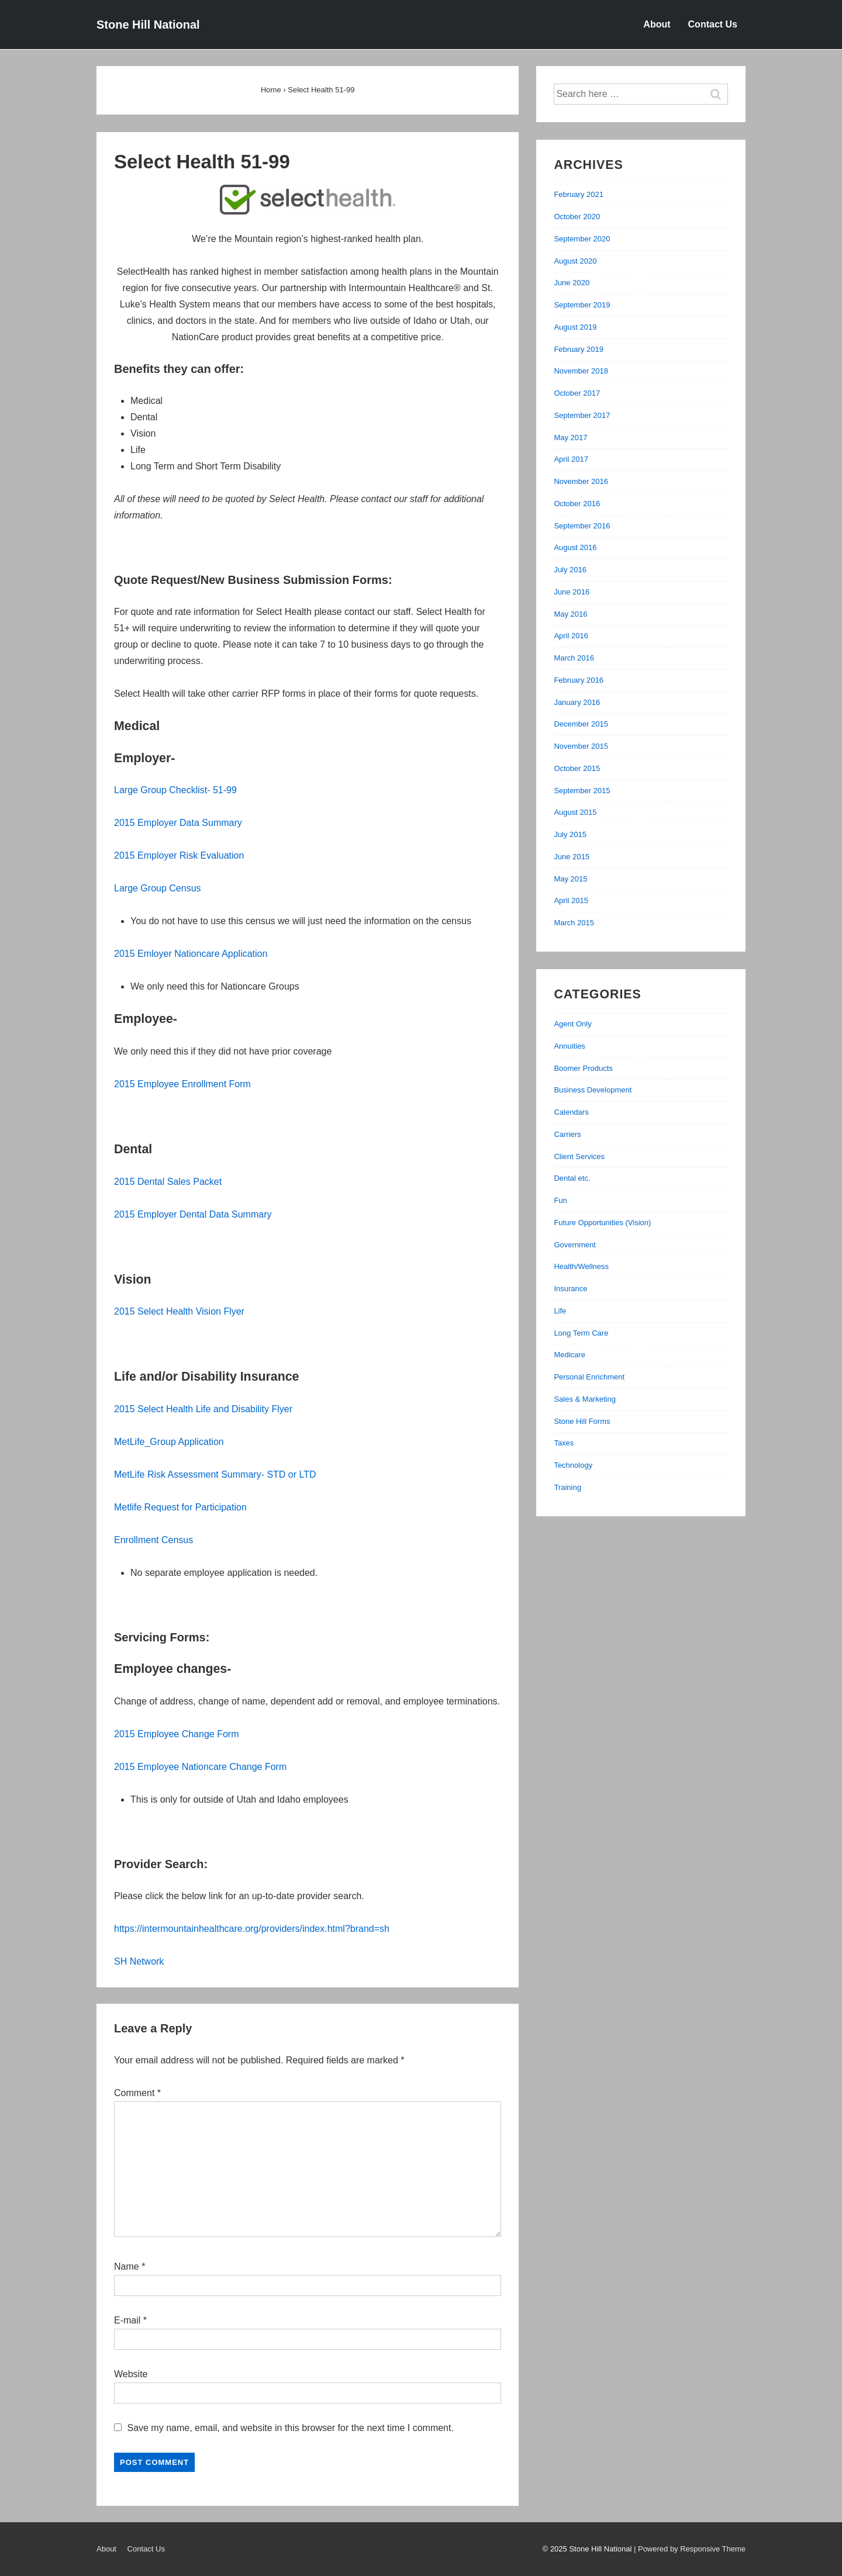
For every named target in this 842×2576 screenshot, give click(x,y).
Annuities (569, 1046)
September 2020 (582, 238)
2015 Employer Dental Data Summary (192, 1214)
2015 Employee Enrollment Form (182, 1084)
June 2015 (571, 856)
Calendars (571, 1112)
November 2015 (581, 746)
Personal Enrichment (589, 1376)
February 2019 (578, 349)
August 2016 (575, 547)
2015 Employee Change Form (176, 1734)
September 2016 (582, 525)
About (656, 24)
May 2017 (570, 437)
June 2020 (571, 282)
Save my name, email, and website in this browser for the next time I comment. (290, 2428)
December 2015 (581, 724)
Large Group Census (157, 888)
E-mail (127, 2320)
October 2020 (577, 216)
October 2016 (577, 503)
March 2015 (574, 922)
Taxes (564, 1443)
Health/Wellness (581, 1266)
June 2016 (571, 591)
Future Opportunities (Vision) (602, 1222)
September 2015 (582, 790)
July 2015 (570, 834)
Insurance (570, 1288)
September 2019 (582, 304)
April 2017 (571, 459)
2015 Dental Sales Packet (168, 1182)
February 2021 (578, 194)
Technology (573, 1465)
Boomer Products (583, 1068)
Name (126, 2266)
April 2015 (571, 900)
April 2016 (571, 635)
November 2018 (581, 370)
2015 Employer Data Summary (178, 823)
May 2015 (570, 878)
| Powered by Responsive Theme (690, 2548)
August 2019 (575, 327)
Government (575, 1244)
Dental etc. (572, 1178)
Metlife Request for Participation (180, 1507)
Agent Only (572, 1023)
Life (560, 1310)
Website (131, 2374)
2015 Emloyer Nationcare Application (190, 954)
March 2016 (574, 657)
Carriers (567, 1134)
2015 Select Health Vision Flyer (179, 1311)
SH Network (139, 1961)
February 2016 (578, 680)
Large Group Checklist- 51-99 (175, 790)
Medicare (569, 1354)
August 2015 (575, 812)
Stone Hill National (148, 24)
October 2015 (577, 768)
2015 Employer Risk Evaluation (179, 855)
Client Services (579, 1156)
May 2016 (570, 614)
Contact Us (712, 24)
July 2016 (570, 569)
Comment (137, 2093)
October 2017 (577, 393)
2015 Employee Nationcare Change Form (200, 1767)
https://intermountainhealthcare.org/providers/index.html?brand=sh (251, 1929)
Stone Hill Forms (582, 1421)
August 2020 (575, 261)
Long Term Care (581, 1333)
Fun (560, 1200)
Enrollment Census (153, 1540)
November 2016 (581, 481)
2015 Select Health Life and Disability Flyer (203, 1409)
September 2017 (582, 415)
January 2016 (577, 702)
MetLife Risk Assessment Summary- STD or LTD (215, 1474)
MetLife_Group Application (169, 1442)
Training (567, 1487)
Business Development (593, 1089)
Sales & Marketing (585, 1399)
